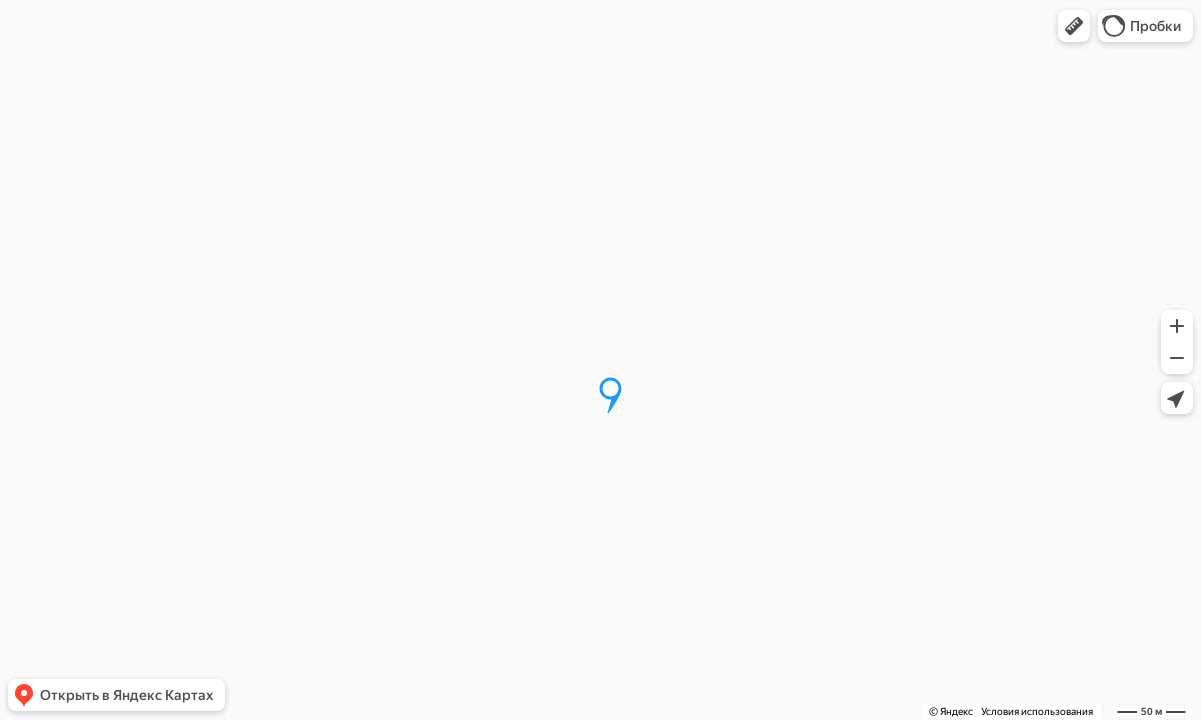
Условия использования (1037, 711)
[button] (1074, 26)
